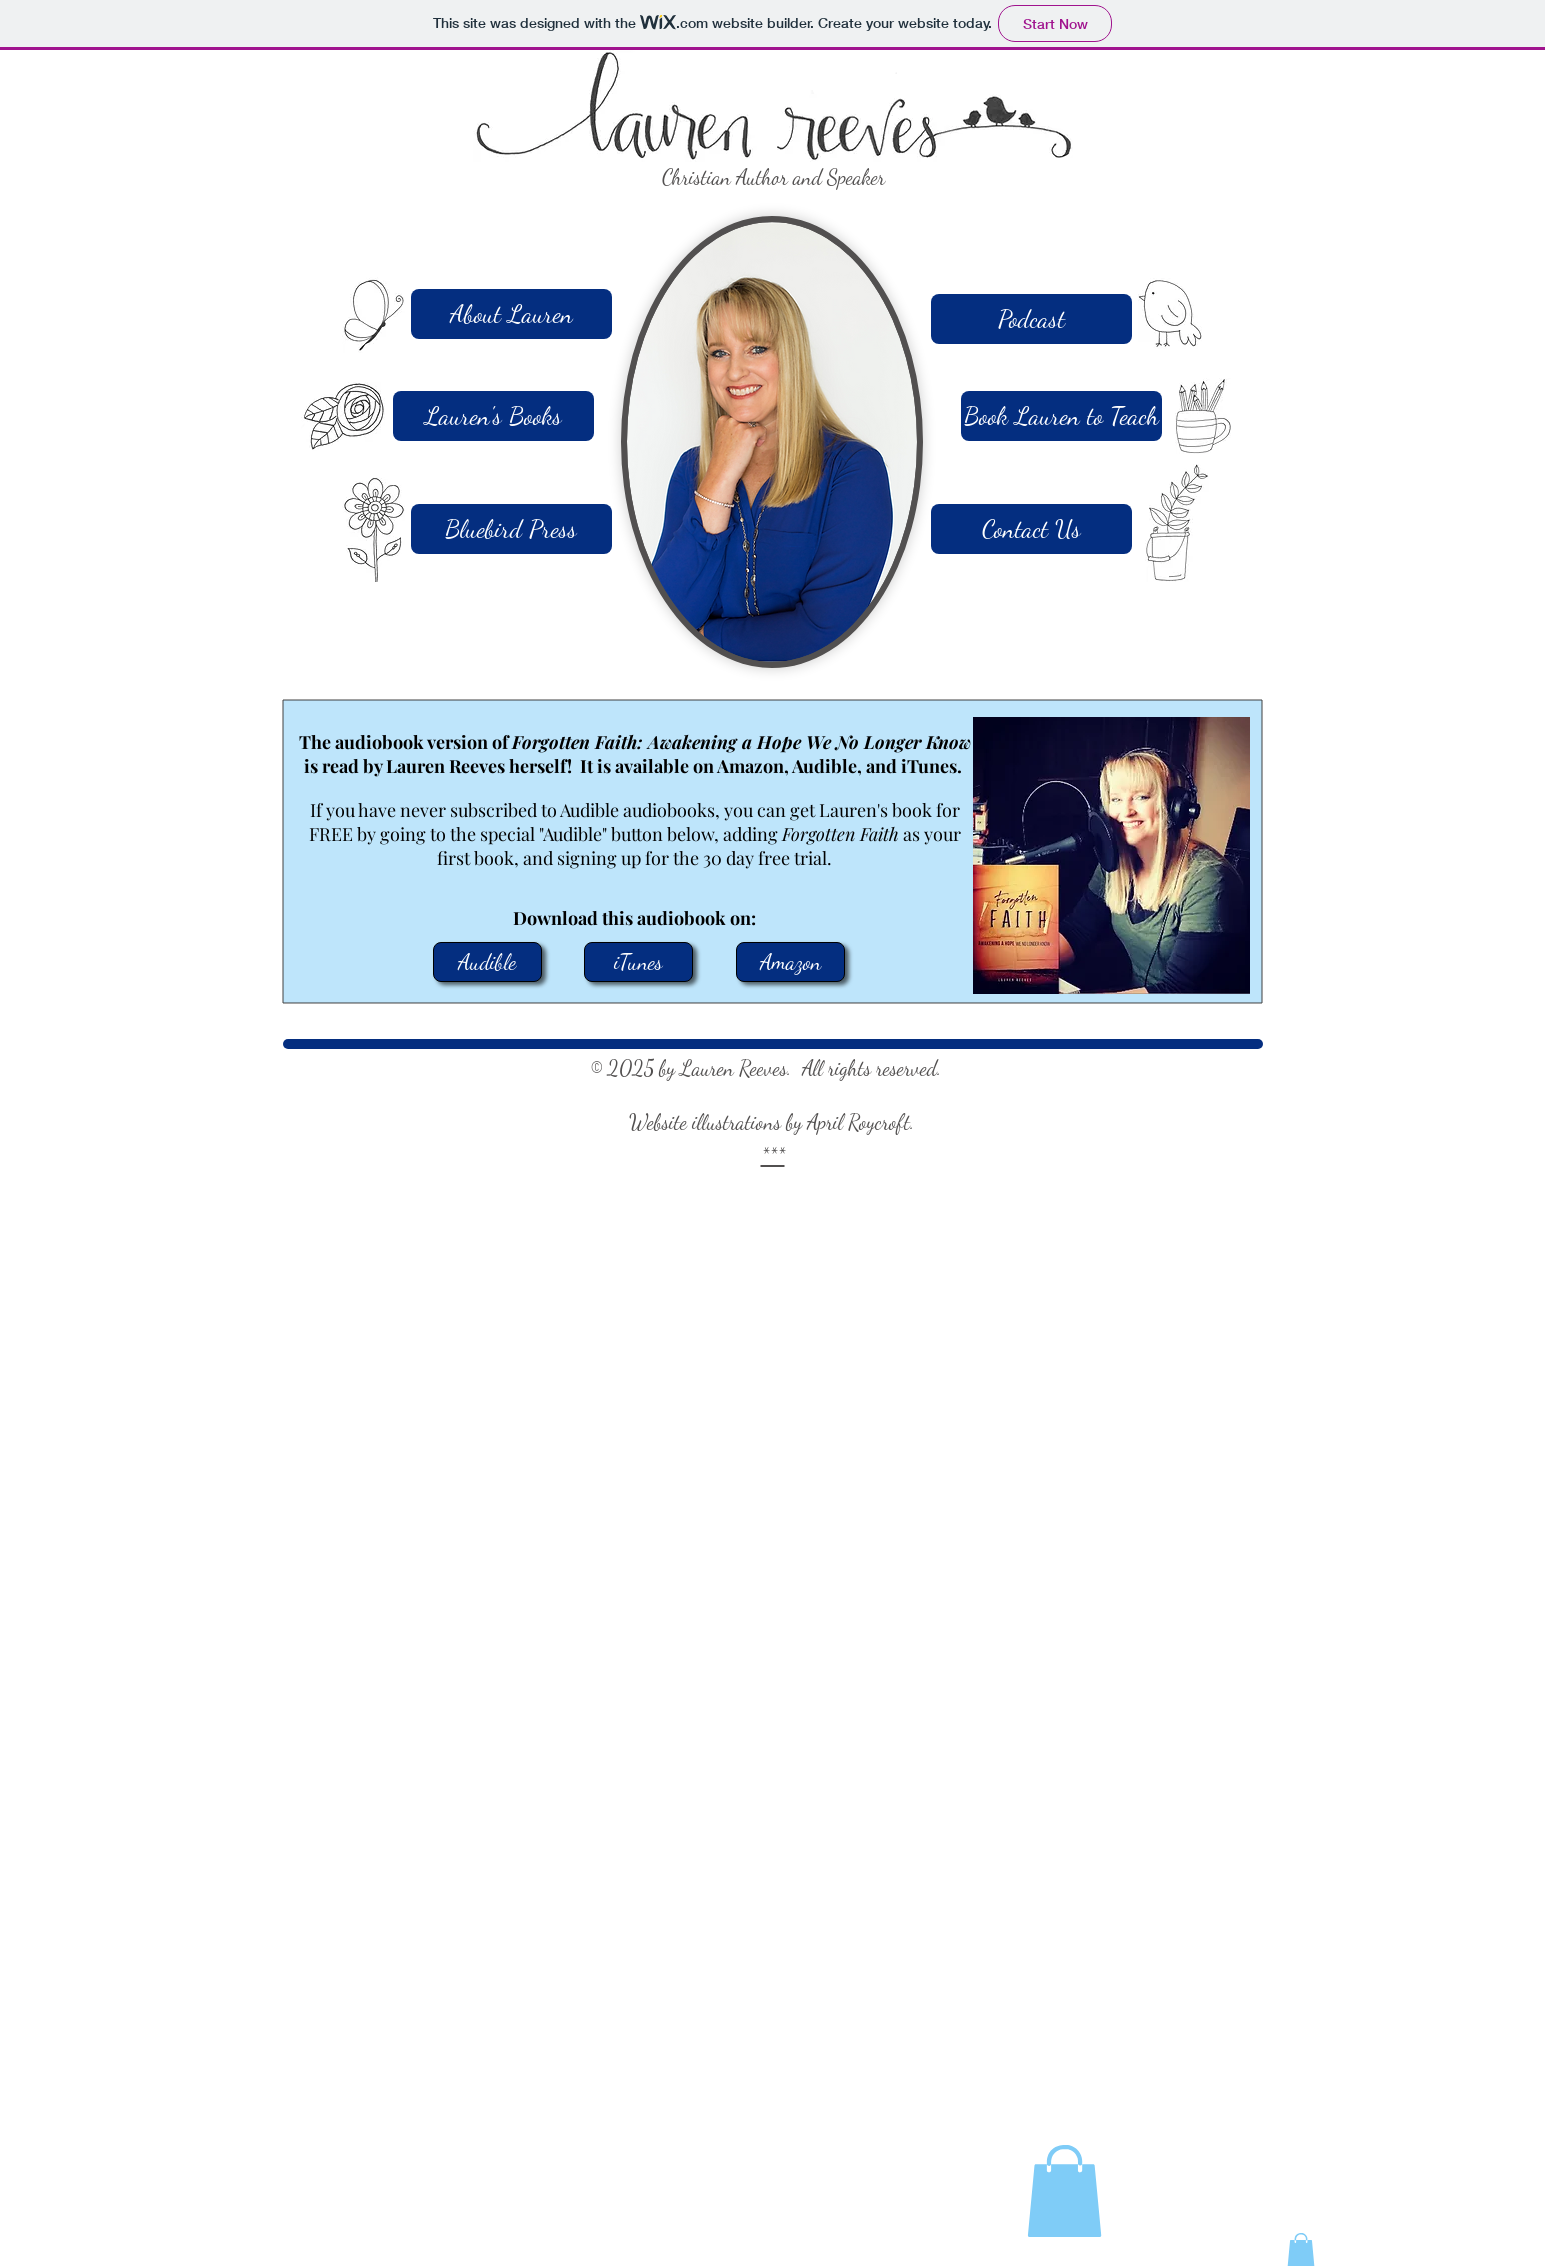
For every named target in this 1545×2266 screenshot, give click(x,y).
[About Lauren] (511, 314)
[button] (1064, 2191)
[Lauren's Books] (493, 416)
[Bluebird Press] (511, 529)
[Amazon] (790, 962)
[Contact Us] (1031, 529)
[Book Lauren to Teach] (1061, 416)
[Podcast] (1031, 319)
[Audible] (487, 962)
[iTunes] (638, 962)
